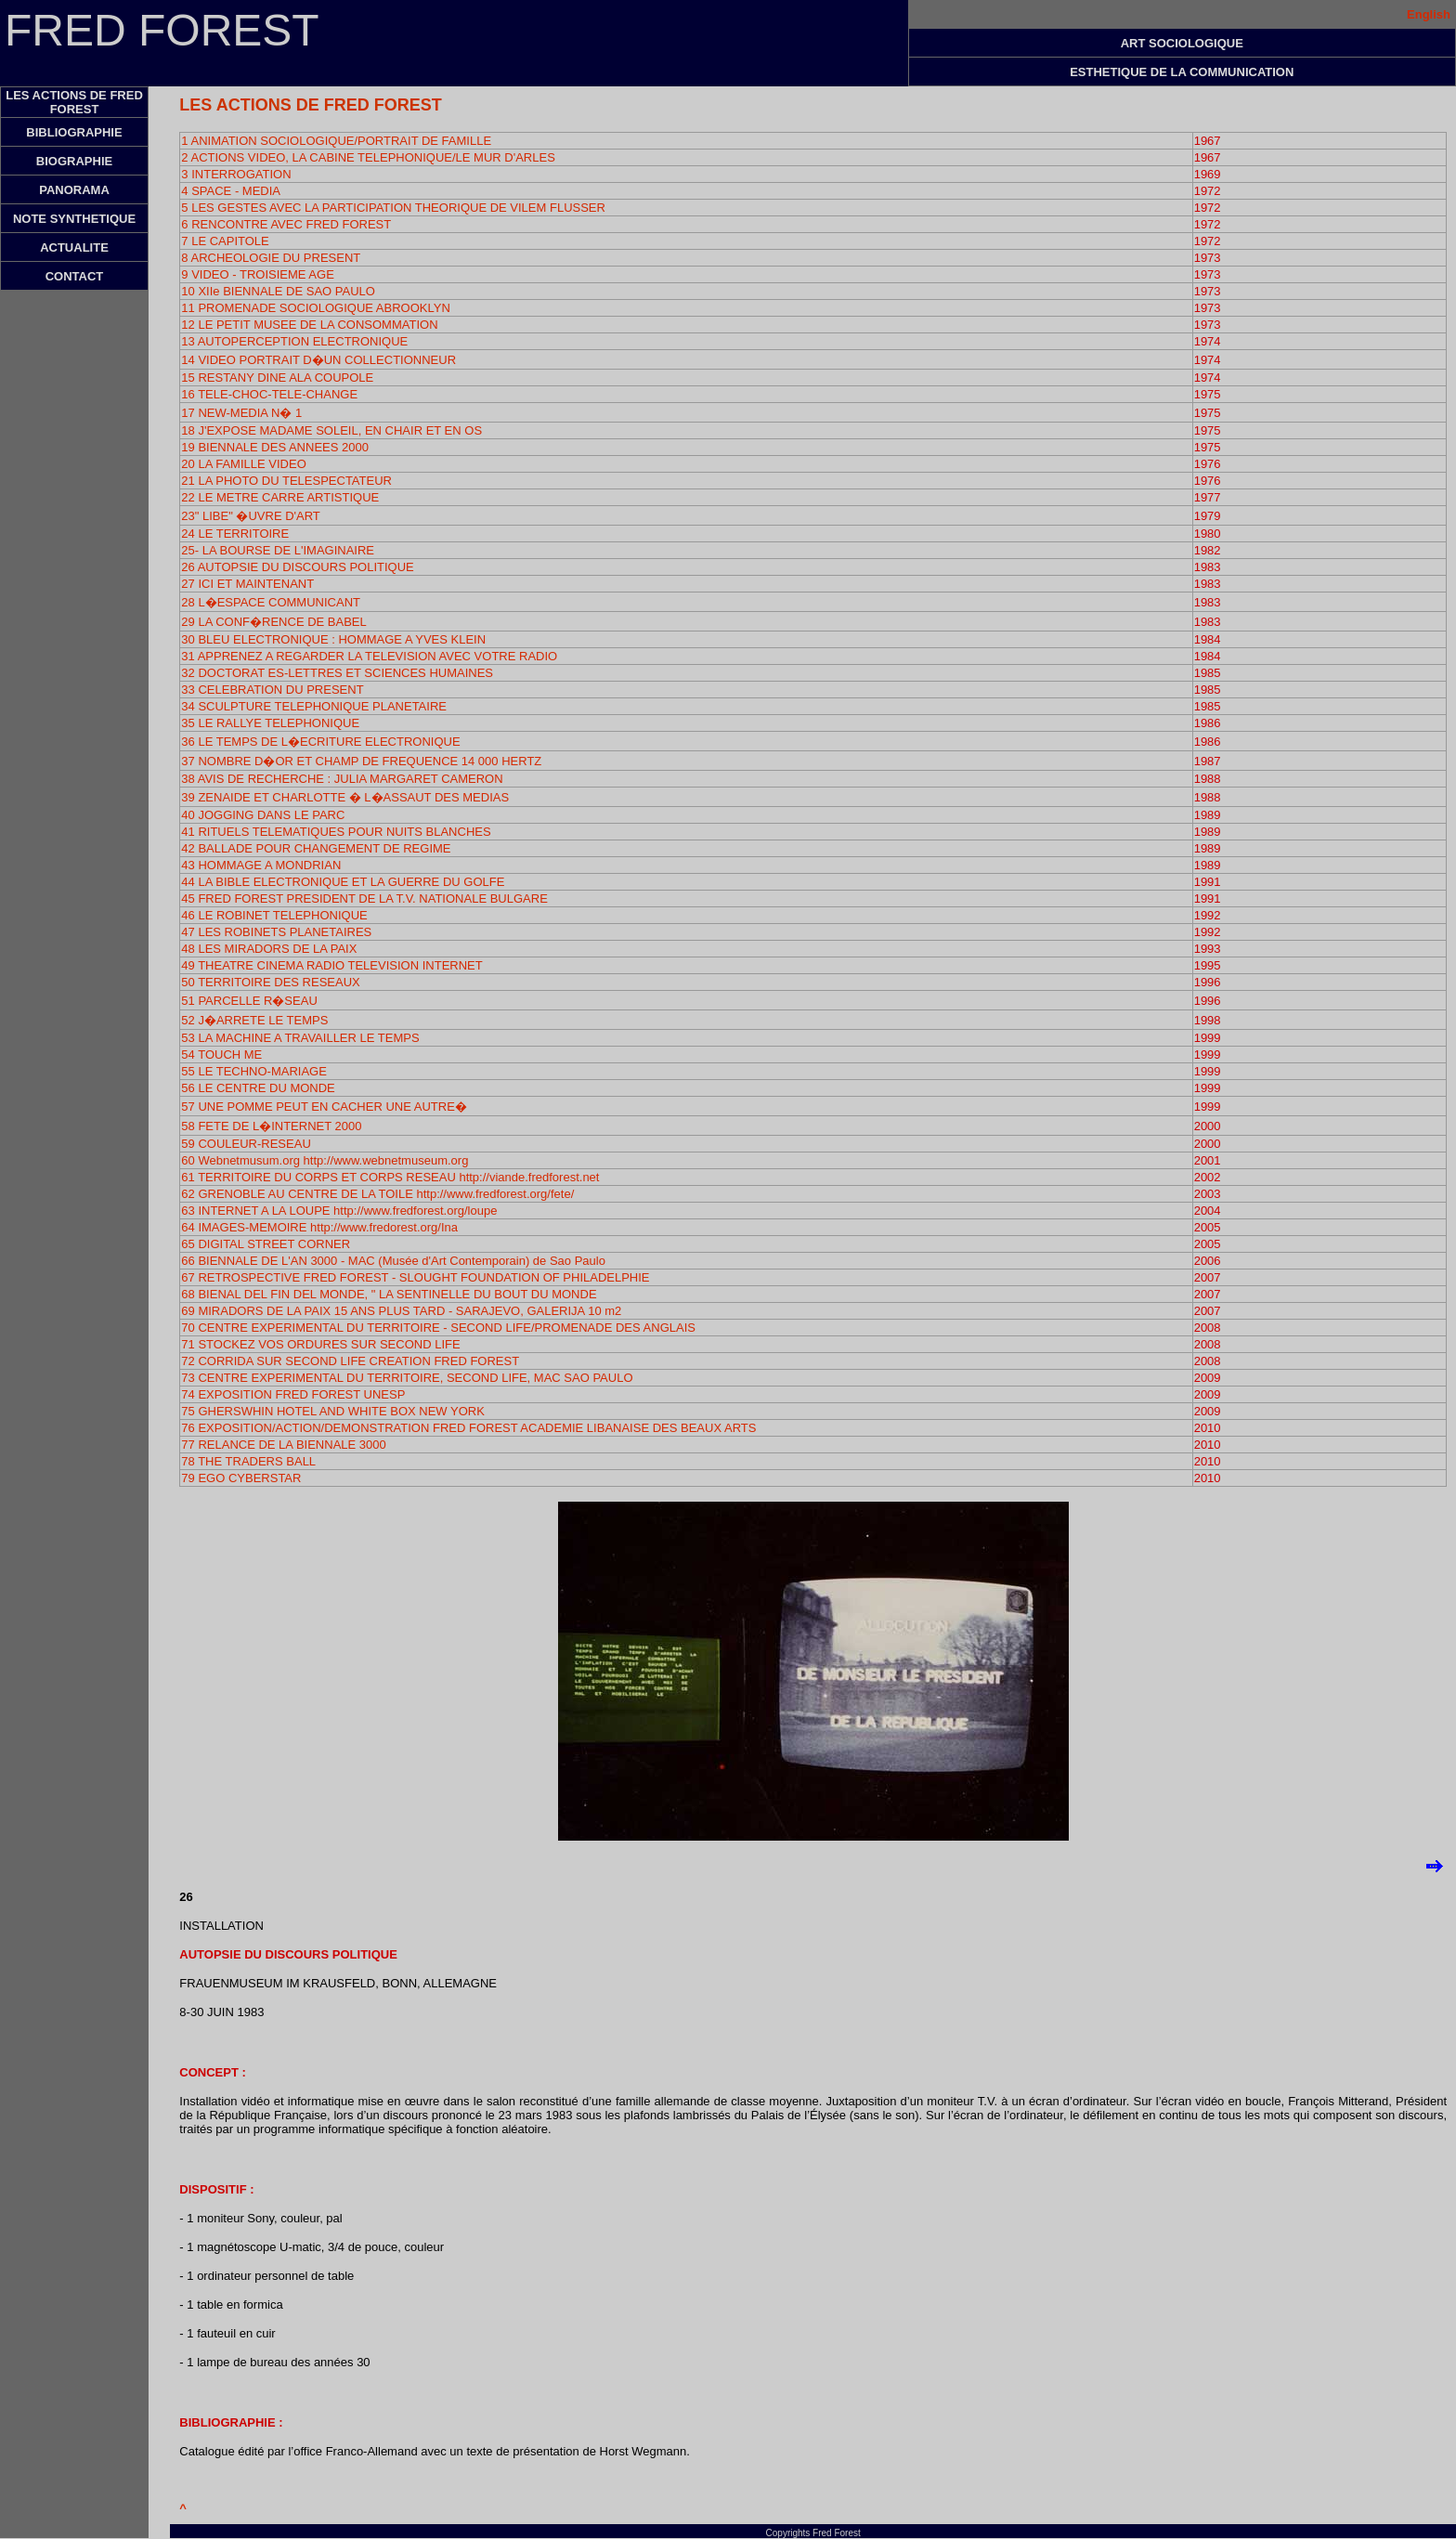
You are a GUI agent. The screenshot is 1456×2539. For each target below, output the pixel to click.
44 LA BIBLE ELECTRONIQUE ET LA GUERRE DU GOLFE (342, 882)
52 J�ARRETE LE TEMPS (254, 1020)
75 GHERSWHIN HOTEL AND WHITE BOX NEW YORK (333, 1411)
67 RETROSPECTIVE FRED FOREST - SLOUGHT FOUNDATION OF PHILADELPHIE (415, 1277)
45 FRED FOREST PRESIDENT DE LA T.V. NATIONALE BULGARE (364, 898)
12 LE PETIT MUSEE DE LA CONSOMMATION (309, 325)
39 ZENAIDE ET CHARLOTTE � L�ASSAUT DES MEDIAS (345, 797)
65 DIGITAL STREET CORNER (265, 1244)
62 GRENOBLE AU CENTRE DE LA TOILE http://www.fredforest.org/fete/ (377, 1194)
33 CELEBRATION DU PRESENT (272, 690)
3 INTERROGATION (236, 174)
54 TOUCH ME (221, 1054)
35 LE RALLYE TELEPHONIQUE (270, 723)
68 (388, 1294)
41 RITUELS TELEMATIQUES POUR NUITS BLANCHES (335, 832)
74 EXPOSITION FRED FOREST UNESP (293, 1394)
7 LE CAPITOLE (224, 241)
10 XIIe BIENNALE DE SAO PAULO (278, 291)
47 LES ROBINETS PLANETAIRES (276, 932)
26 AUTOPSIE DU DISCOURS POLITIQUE (297, 567)
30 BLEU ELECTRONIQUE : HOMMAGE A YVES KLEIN (333, 639)
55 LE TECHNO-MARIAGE (254, 1071)
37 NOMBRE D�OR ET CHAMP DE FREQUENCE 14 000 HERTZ (361, 761)
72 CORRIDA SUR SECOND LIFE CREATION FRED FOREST (350, 1361)
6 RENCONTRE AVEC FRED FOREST (286, 224)
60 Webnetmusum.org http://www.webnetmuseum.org (324, 1160)
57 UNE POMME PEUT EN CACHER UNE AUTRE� (323, 1106)
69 (189, 1311)
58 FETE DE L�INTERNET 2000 (271, 1126)
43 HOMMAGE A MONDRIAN (261, 865)
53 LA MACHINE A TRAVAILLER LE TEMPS (300, 1038)
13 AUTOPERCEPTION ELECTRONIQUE (294, 341)
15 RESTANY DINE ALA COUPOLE (277, 377)
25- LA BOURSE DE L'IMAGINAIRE (277, 550)
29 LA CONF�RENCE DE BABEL (273, 622)
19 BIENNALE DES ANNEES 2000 (275, 447)
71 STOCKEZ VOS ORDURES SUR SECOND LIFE (320, 1344)
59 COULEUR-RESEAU (245, 1144)
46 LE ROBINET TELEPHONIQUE (274, 915)
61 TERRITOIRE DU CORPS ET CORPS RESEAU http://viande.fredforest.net (390, 1177)
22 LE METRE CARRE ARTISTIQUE (280, 497)
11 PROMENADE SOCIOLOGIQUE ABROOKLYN (315, 308)
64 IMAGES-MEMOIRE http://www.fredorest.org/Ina (319, 1227)
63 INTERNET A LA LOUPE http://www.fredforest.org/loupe (339, 1210)
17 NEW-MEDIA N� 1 (241, 413)
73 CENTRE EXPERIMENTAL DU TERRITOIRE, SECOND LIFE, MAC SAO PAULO (406, 1378)
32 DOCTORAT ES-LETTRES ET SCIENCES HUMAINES (337, 673)
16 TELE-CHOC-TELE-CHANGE (269, 394)
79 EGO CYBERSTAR (241, 1478)
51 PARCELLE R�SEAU (249, 1001)
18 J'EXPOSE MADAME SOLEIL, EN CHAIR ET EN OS (331, 430)
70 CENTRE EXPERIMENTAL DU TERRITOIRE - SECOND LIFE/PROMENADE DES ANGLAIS (438, 1328)
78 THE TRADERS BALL (248, 1461)
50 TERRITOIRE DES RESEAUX (270, 982)
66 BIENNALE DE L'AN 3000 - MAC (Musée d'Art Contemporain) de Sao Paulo (393, 1261)
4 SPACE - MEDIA (230, 191)
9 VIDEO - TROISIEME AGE (257, 274)
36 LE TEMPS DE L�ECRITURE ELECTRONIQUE (320, 742)
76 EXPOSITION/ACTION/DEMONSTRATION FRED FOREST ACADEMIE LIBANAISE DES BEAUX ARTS (468, 1428)
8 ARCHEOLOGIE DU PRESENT (270, 258)
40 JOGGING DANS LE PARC (262, 815)
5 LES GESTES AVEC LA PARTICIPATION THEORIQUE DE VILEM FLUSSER (393, 208)
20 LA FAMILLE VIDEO (243, 464)
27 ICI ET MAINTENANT (247, 584)
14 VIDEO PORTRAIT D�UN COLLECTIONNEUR (318, 360)
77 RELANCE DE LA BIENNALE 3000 (283, 1445)
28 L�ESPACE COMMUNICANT (270, 602)
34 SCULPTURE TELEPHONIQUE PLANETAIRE (314, 706)
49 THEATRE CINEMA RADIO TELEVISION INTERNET (331, 965)
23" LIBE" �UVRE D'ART (250, 516)
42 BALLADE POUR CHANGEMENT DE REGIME (315, 848)
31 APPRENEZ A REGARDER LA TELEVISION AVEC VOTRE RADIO (369, 656)
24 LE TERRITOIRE (235, 533)
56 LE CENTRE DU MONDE (257, 1088)
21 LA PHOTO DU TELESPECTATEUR (286, 481)
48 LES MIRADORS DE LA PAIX (269, 949)
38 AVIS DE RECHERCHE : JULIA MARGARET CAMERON (341, 779)
